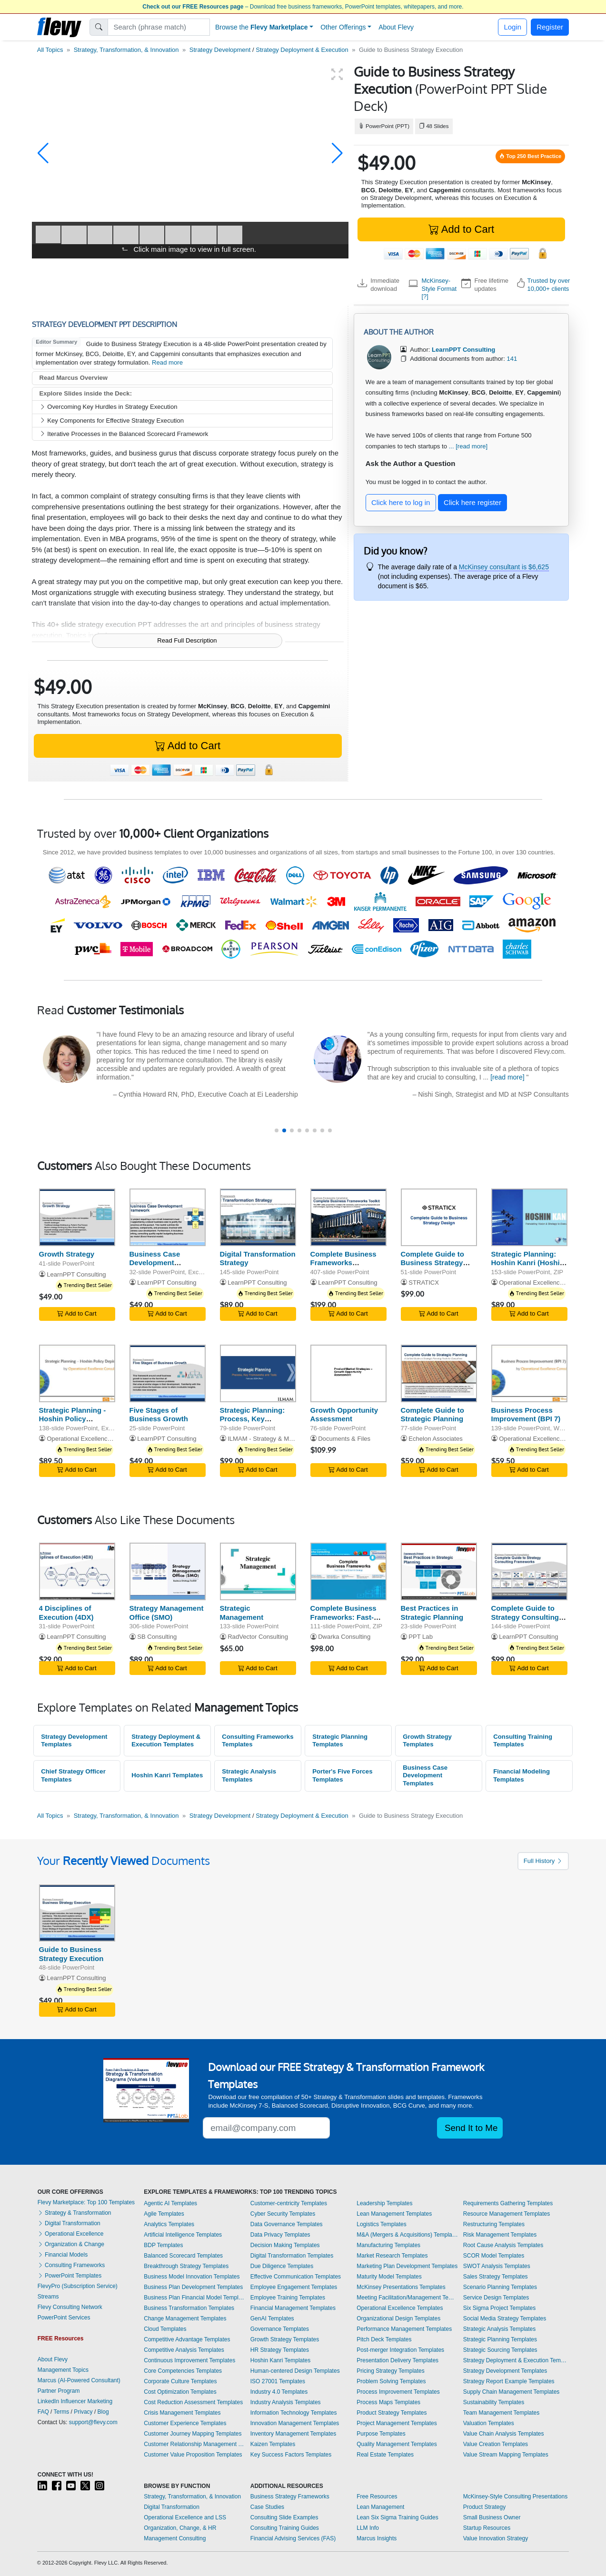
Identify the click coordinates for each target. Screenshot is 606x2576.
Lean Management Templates (394, 2213)
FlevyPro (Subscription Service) (78, 2286)
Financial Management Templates (293, 2308)
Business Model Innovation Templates (191, 2276)
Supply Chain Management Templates (511, 2391)
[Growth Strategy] (77, 1217)
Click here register (472, 502)
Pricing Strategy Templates (391, 2371)
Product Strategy (484, 2507)
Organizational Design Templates (398, 2318)
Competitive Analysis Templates (184, 2350)
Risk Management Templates (500, 2234)
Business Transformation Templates (189, 2308)
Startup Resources (486, 2528)
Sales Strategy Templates (495, 2276)
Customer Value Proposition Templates (193, 2454)
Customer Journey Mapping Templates (192, 2433)
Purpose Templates (381, 2433)
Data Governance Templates (286, 2224)
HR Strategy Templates (279, 2350)
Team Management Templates (501, 2412)
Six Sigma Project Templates (499, 2308)
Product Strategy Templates (392, 2412)
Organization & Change (71, 2244)
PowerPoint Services (64, 2317)
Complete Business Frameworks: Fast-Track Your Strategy (343, 1617)
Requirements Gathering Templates (508, 2203)
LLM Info (368, 2528)
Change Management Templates (185, 2318)
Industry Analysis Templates (285, 2402)
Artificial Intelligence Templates (183, 2234)
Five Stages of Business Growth (158, 1414)
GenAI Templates (272, 2318)
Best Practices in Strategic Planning (432, 1612)
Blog (103, 2411)
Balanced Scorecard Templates (183, 2255)
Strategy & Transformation (74, 2212)
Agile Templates (164, 2213)
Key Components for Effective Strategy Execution (112, 420)
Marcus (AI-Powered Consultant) (79, 2380)
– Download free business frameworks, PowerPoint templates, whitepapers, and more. (302, 6)
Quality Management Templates (397, 2444)
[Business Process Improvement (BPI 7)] (529, 1373)
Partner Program (59, 2391)
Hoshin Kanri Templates (167, 1775)
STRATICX (423, 1282)
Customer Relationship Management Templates (195, 2444)
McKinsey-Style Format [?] (439, 288)
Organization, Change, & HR (180, 2528)
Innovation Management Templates (294, 2423)
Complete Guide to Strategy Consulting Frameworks (525, 1617)
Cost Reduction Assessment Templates (193, 2402)
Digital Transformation (69, 2223)
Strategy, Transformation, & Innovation (126, 49)
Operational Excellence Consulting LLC (101, 1438)
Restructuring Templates (494, 2224)
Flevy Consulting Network (70, 2307)
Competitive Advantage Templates (187, 2339)
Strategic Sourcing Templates (500, 2350)
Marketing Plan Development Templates (407, 2266)
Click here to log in (400, 502)
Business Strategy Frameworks (289, 2496)
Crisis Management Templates (182, 2412)
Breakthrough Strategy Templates (186, 2266)
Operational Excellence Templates (400, 2308)
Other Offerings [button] (343, 27)
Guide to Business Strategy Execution (71, 1953)
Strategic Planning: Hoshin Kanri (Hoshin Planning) (527, 1263)
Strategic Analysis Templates (249, 1775)
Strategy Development (220, 49)
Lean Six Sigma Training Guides (397, 2517)
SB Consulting (157, 1636)
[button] (43, 153)
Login (512, 27)
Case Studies (267, 2507)
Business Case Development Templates (425, 1775)
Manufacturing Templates (388, 2245)
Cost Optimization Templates (180, 2391)
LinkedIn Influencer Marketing (75, 2401)
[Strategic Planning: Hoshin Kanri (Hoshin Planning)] (529, 1217)
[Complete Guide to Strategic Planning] (439, 1373)
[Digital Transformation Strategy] (258, 1217)
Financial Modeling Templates (521, 1775)
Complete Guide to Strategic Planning (432, 1414)
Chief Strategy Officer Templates (73, 1775)
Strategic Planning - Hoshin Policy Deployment (72, 1419)
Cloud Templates (165, 2329)
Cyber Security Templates (283, 2213)
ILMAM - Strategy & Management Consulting (289, 1438)
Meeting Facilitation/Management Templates (407, 2297)
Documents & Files (344, 1438)
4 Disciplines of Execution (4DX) (66, 1612)
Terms (62, 2411)
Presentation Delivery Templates (397, 2360)
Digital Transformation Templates (292, 2255)
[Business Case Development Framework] (167, 1217)
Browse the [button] (261, 27)
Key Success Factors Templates (291, 2454)
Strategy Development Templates (74, 1740)
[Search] (159, 27)
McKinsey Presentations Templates (401, 2287)
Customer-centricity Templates (288, 2203)
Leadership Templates (384, 2203)
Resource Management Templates (506, 2213)
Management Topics (63, 2370)
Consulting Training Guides (284, 2528)
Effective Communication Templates (295, 2276)
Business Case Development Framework (154, 1263)
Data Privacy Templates (280, 2234)
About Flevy (396, 27)
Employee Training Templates (287, 2297)
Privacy (83, 2411)
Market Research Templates (392, 2255)
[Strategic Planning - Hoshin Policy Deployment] (77, 1373)
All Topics (50, 49)
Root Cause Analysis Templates (503, 2245)
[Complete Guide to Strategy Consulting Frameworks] (529, 1571)
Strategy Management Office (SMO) (166, 1612)
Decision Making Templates (285, 2245)
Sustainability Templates (494, 2402)
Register (549, 27)
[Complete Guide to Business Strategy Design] (439, 1217)
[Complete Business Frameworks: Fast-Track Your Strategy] (348, 1571)
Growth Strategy (67, 1254)
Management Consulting (175, 2538)
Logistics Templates (382, 2224)
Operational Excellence (71, 2233)
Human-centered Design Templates (295, 2371)
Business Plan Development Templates (193, 2287)
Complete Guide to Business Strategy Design (432, 1263)
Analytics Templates (169, 2224)
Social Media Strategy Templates (504, 2318)
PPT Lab (420, 1636)
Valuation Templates (488, 2423)
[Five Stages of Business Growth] (167, 1373)
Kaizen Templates (273, 2444)
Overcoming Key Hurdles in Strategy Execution (109, 406)
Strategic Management (242, 1612)
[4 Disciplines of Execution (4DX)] (77, 1571)
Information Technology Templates (293, 2412)
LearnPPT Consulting (76, 1274)
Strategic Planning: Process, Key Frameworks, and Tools (252, 1423)
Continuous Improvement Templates (189, 2360)
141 (512, 358)
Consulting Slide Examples (284, 2517)
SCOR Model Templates (494, 2255)
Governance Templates (279, 2329)
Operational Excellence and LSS (185, 2517)
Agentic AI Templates (170, 2203)
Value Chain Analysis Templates (503, 2433)
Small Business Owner (492, 2517)
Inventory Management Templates (293, 2433)
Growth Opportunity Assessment (344, 1414)
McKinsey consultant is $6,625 (504, 567)
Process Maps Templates (388, 2402)
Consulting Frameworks (71, 2265)
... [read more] (468, 446)
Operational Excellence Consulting (546, 1282)
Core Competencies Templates (183, 2371)
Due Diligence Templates (282, 2266)
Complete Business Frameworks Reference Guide (343, 1263)
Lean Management (380, 2507)
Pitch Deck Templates (384, 2339)
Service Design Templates (496, 2297)
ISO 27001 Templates (277, 2381)
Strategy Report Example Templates (509, 2381)
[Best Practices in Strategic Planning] (439, 1571)
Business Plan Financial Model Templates (195, 2297)
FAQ (43, 2411)
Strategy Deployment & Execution (302, 49)
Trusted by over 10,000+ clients (548, 284)
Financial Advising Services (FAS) (293, 2538)
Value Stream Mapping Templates (505, 2454)
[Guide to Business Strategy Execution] (77, 1913)
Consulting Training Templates (522, 1740)
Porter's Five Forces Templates (342, 1775)
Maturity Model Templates (389, 2276)
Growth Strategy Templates (427, 1740)
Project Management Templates (397, 2423)
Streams (48, 2296)
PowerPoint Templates (70, 2275)
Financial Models (63, 2254)
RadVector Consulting (258, 1636)
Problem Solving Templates (391, 2381)
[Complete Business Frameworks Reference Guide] (348, 1217)
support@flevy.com (93, 2422)
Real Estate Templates (385, 2454)
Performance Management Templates (404, 2329)
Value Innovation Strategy (495, 2538)
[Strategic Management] (258, 1571)
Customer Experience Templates (185, 2423)
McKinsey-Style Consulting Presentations (515, 2496)
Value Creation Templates (495, 2444)
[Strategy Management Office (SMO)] (167, 1571)
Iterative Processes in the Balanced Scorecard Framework (124, 433)
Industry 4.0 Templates (279, 2391)
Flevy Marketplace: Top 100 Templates (86, 2202)
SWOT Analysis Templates (496, 2266)
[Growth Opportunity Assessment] (348, 1373)
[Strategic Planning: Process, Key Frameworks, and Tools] (258, 1373)
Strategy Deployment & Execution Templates (165, 1740)
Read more (167, 362)
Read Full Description (187, 640)
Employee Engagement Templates (294, 2287)
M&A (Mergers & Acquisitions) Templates (407, 2234)
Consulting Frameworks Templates (257, 1740)
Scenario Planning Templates (500, 2287)
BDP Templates (163, 2245)
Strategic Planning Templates (340, 1740)
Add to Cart (461, 229)
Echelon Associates (435, 1438)
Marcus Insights (377, 2538)
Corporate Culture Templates (180, 2381)
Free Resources (377, 2496)
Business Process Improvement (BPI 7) (526, 1414)
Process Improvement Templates (398, 2391)
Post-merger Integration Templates (400, 2350)
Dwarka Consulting (344, 1636)
